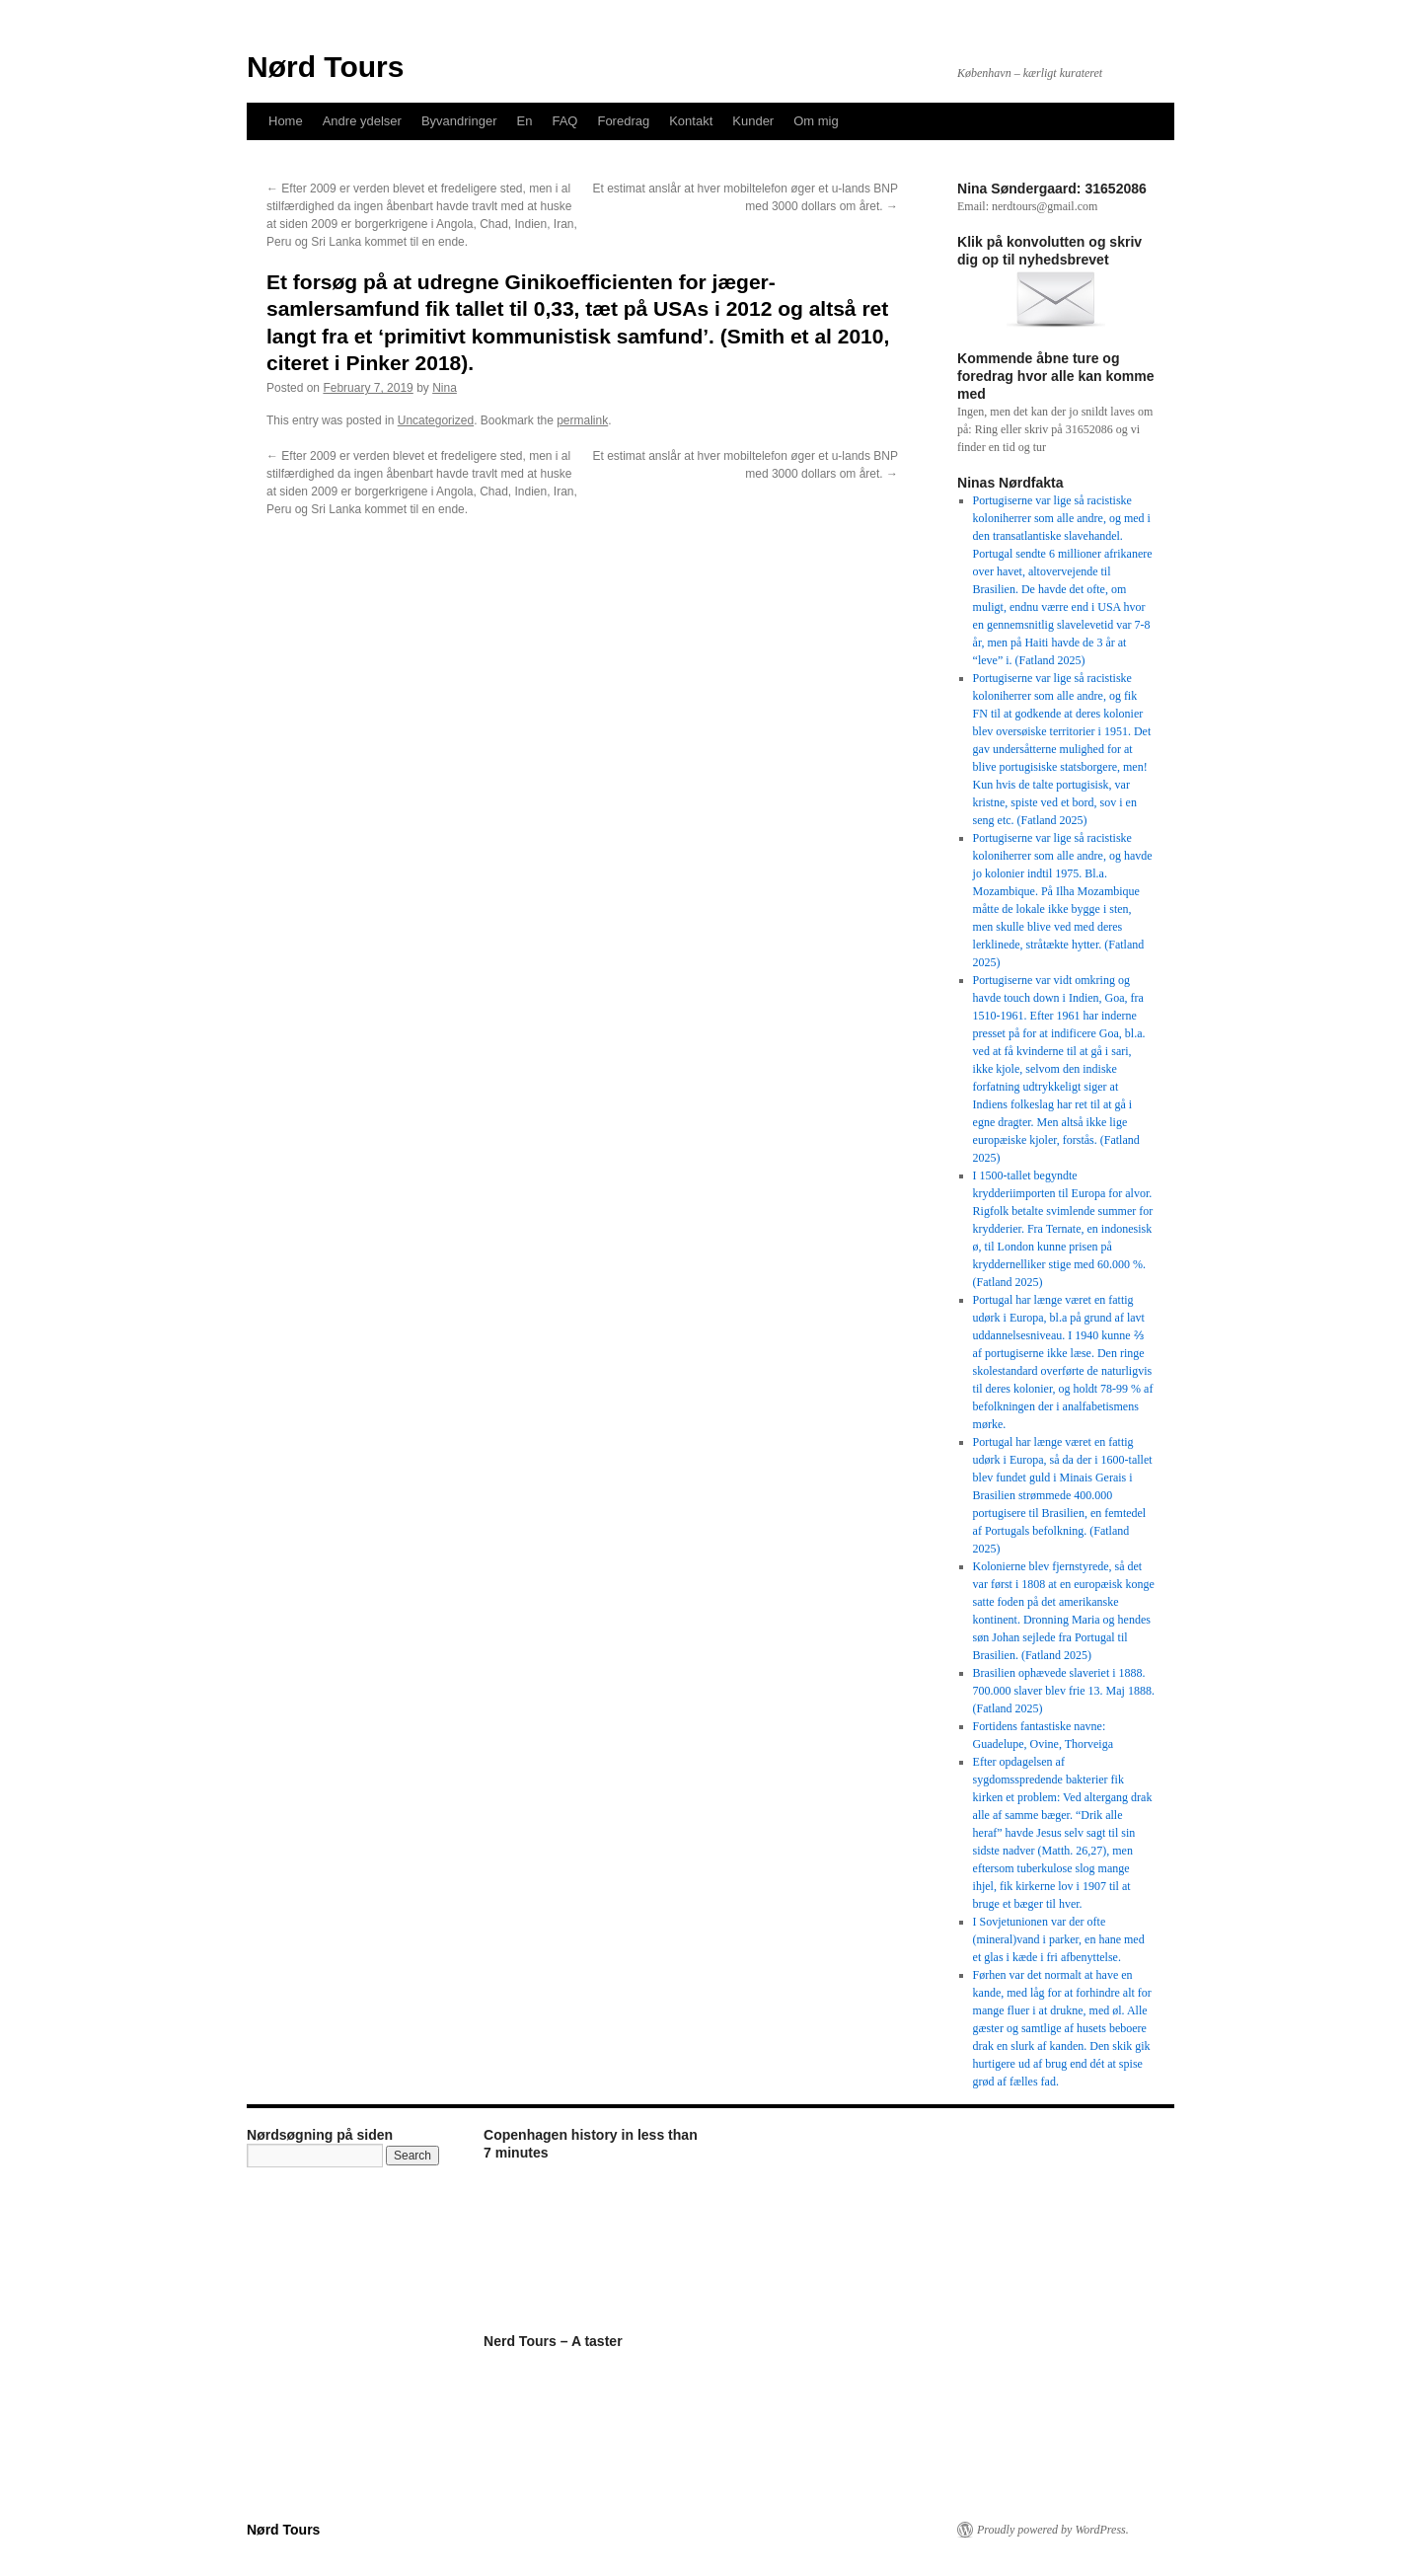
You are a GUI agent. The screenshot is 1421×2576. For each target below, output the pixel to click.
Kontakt (690, 121)
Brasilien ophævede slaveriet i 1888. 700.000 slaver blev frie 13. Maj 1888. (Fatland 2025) (1064, 1690)
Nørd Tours (325, 66)
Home (285, 121)
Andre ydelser (362, 121)
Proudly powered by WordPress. (1053, 2530)
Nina (444, 388)
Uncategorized (436, 420)
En (525, 121)
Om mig (816, 121)
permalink (582, 420)
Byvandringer (459, 121)
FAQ (564, 121)
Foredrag (623, 121)
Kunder (753, 121)
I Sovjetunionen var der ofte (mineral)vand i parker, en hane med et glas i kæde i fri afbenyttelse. (1059, 1939)
